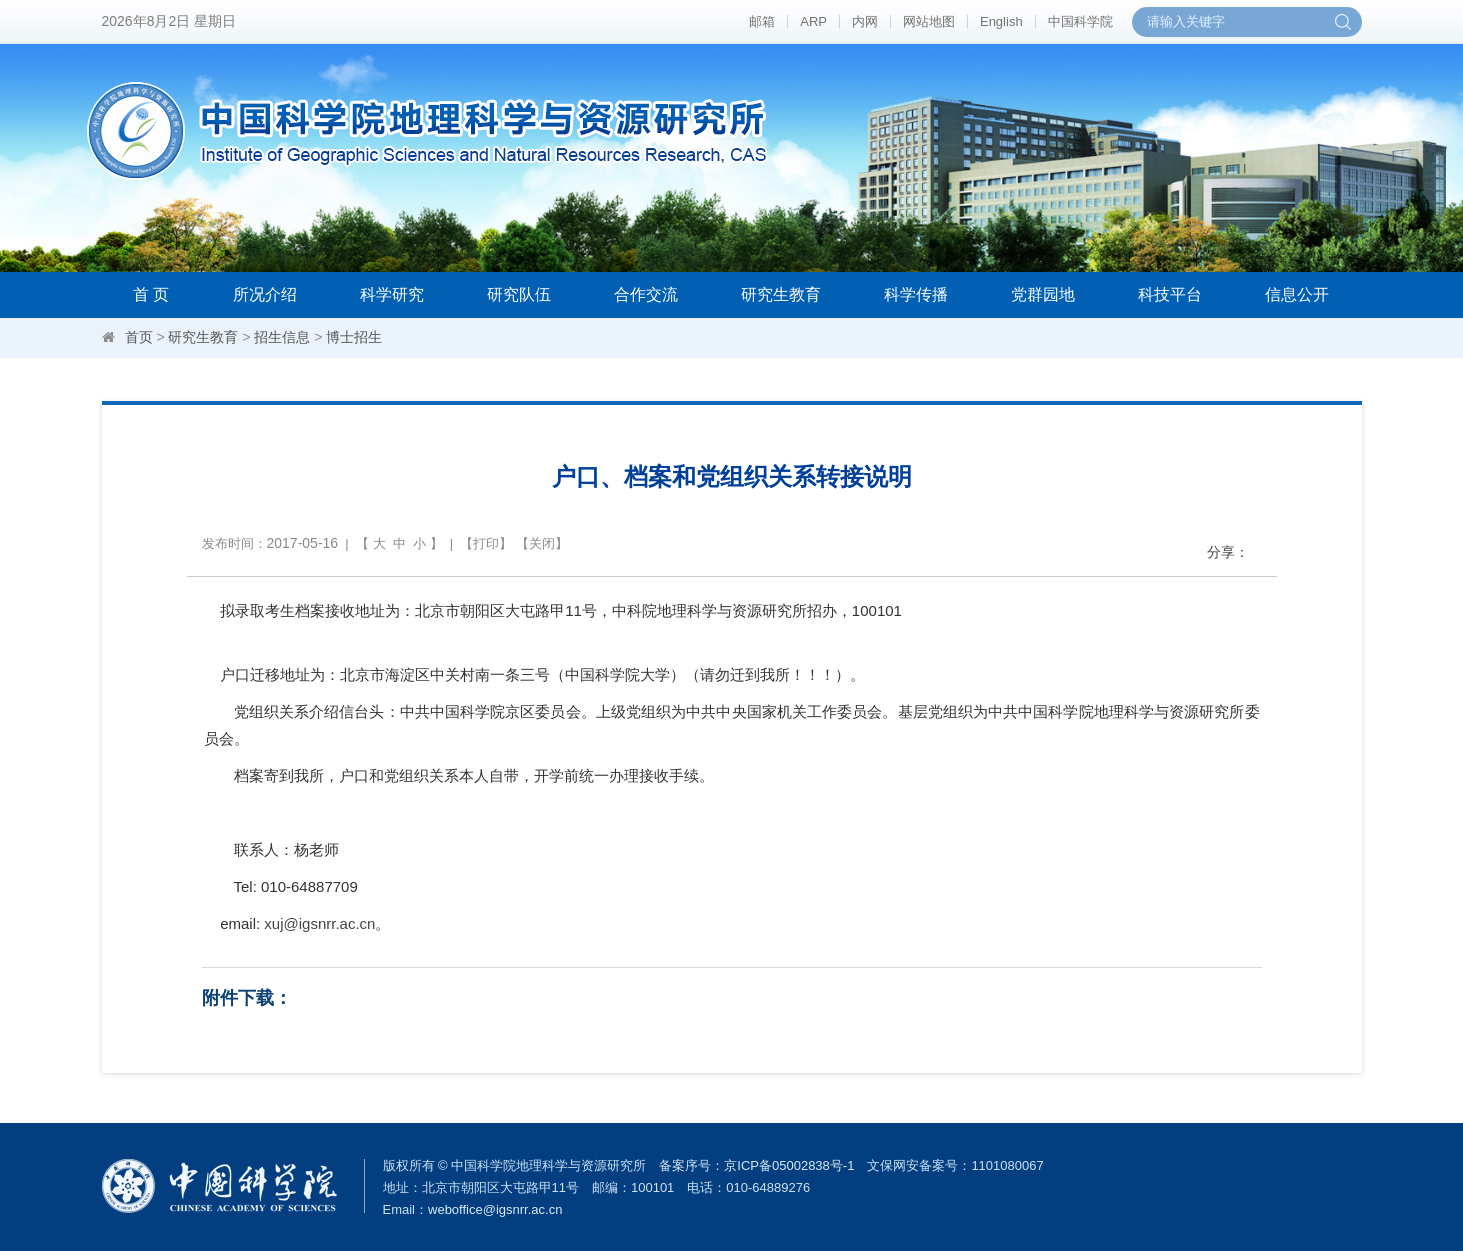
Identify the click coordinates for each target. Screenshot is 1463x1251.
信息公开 (1297, 294)
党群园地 (1043, 294)
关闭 (542, 543)
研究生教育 (781, 294)
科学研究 (392, 294)
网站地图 (929, 21)
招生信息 (282, 337)
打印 (486, 543)
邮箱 (762, 21)
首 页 (151, 294)
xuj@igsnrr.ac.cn (319, 923)
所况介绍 (265, 294)
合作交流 (646, 294)
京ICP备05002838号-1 (789, 1165)
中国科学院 (1080, 21)
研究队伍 (519, 294)
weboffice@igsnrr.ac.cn (495, 1209)
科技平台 (1170, 294)
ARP (813, 21)
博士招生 (354, 337)
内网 (865, 21)
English (1001, 21)
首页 (139, 337)
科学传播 (916, 294)
